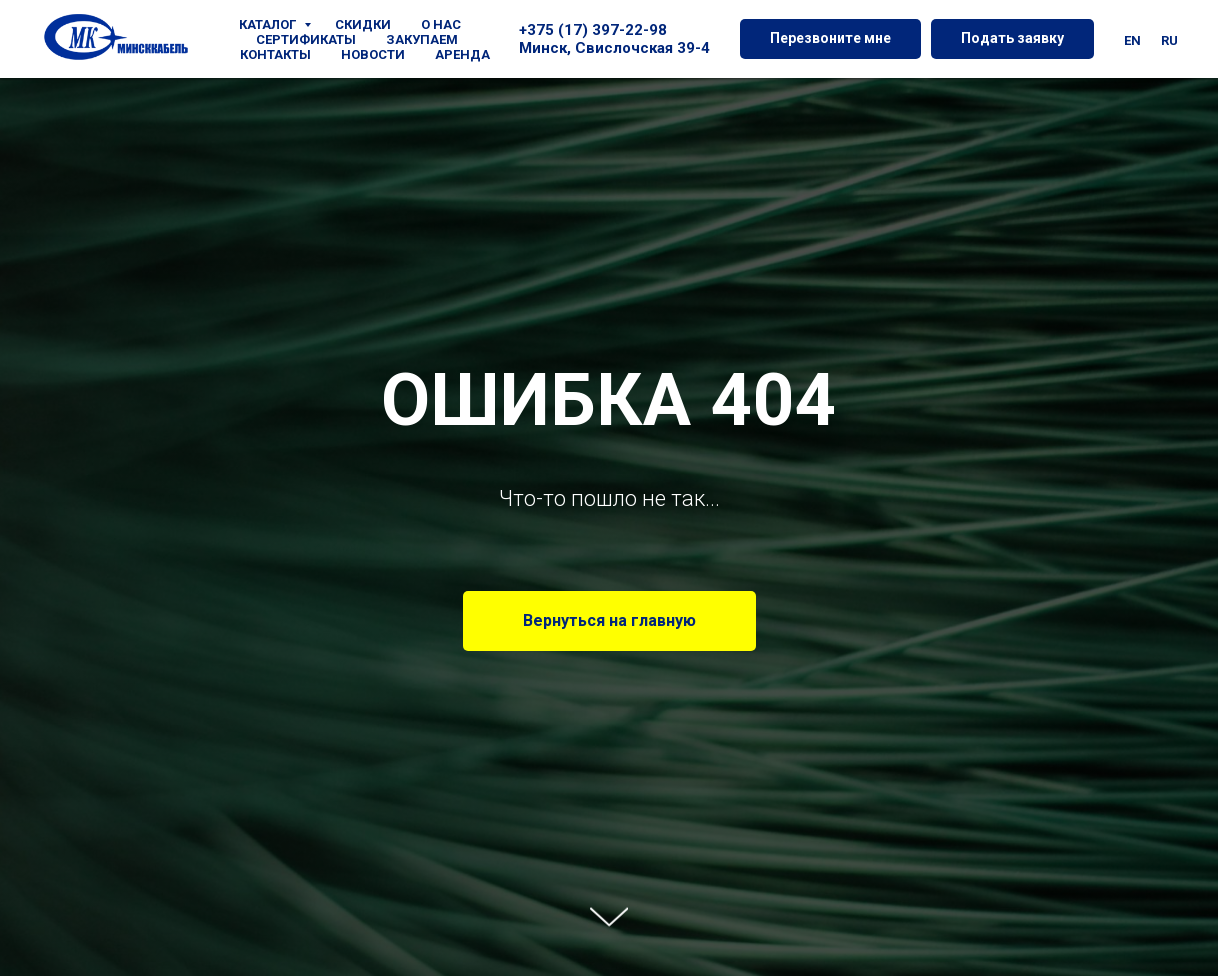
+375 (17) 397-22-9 (588, 30)
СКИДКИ (363, 24)
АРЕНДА (462, 54)
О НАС (441, 24)
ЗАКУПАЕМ (422, 39)
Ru (1169, 40)
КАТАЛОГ (269, 24)
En (1132, 40)
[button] (830, 39)
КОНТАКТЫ (275, 54)
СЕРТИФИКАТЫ (306, 39)
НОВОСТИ (373, 54)
